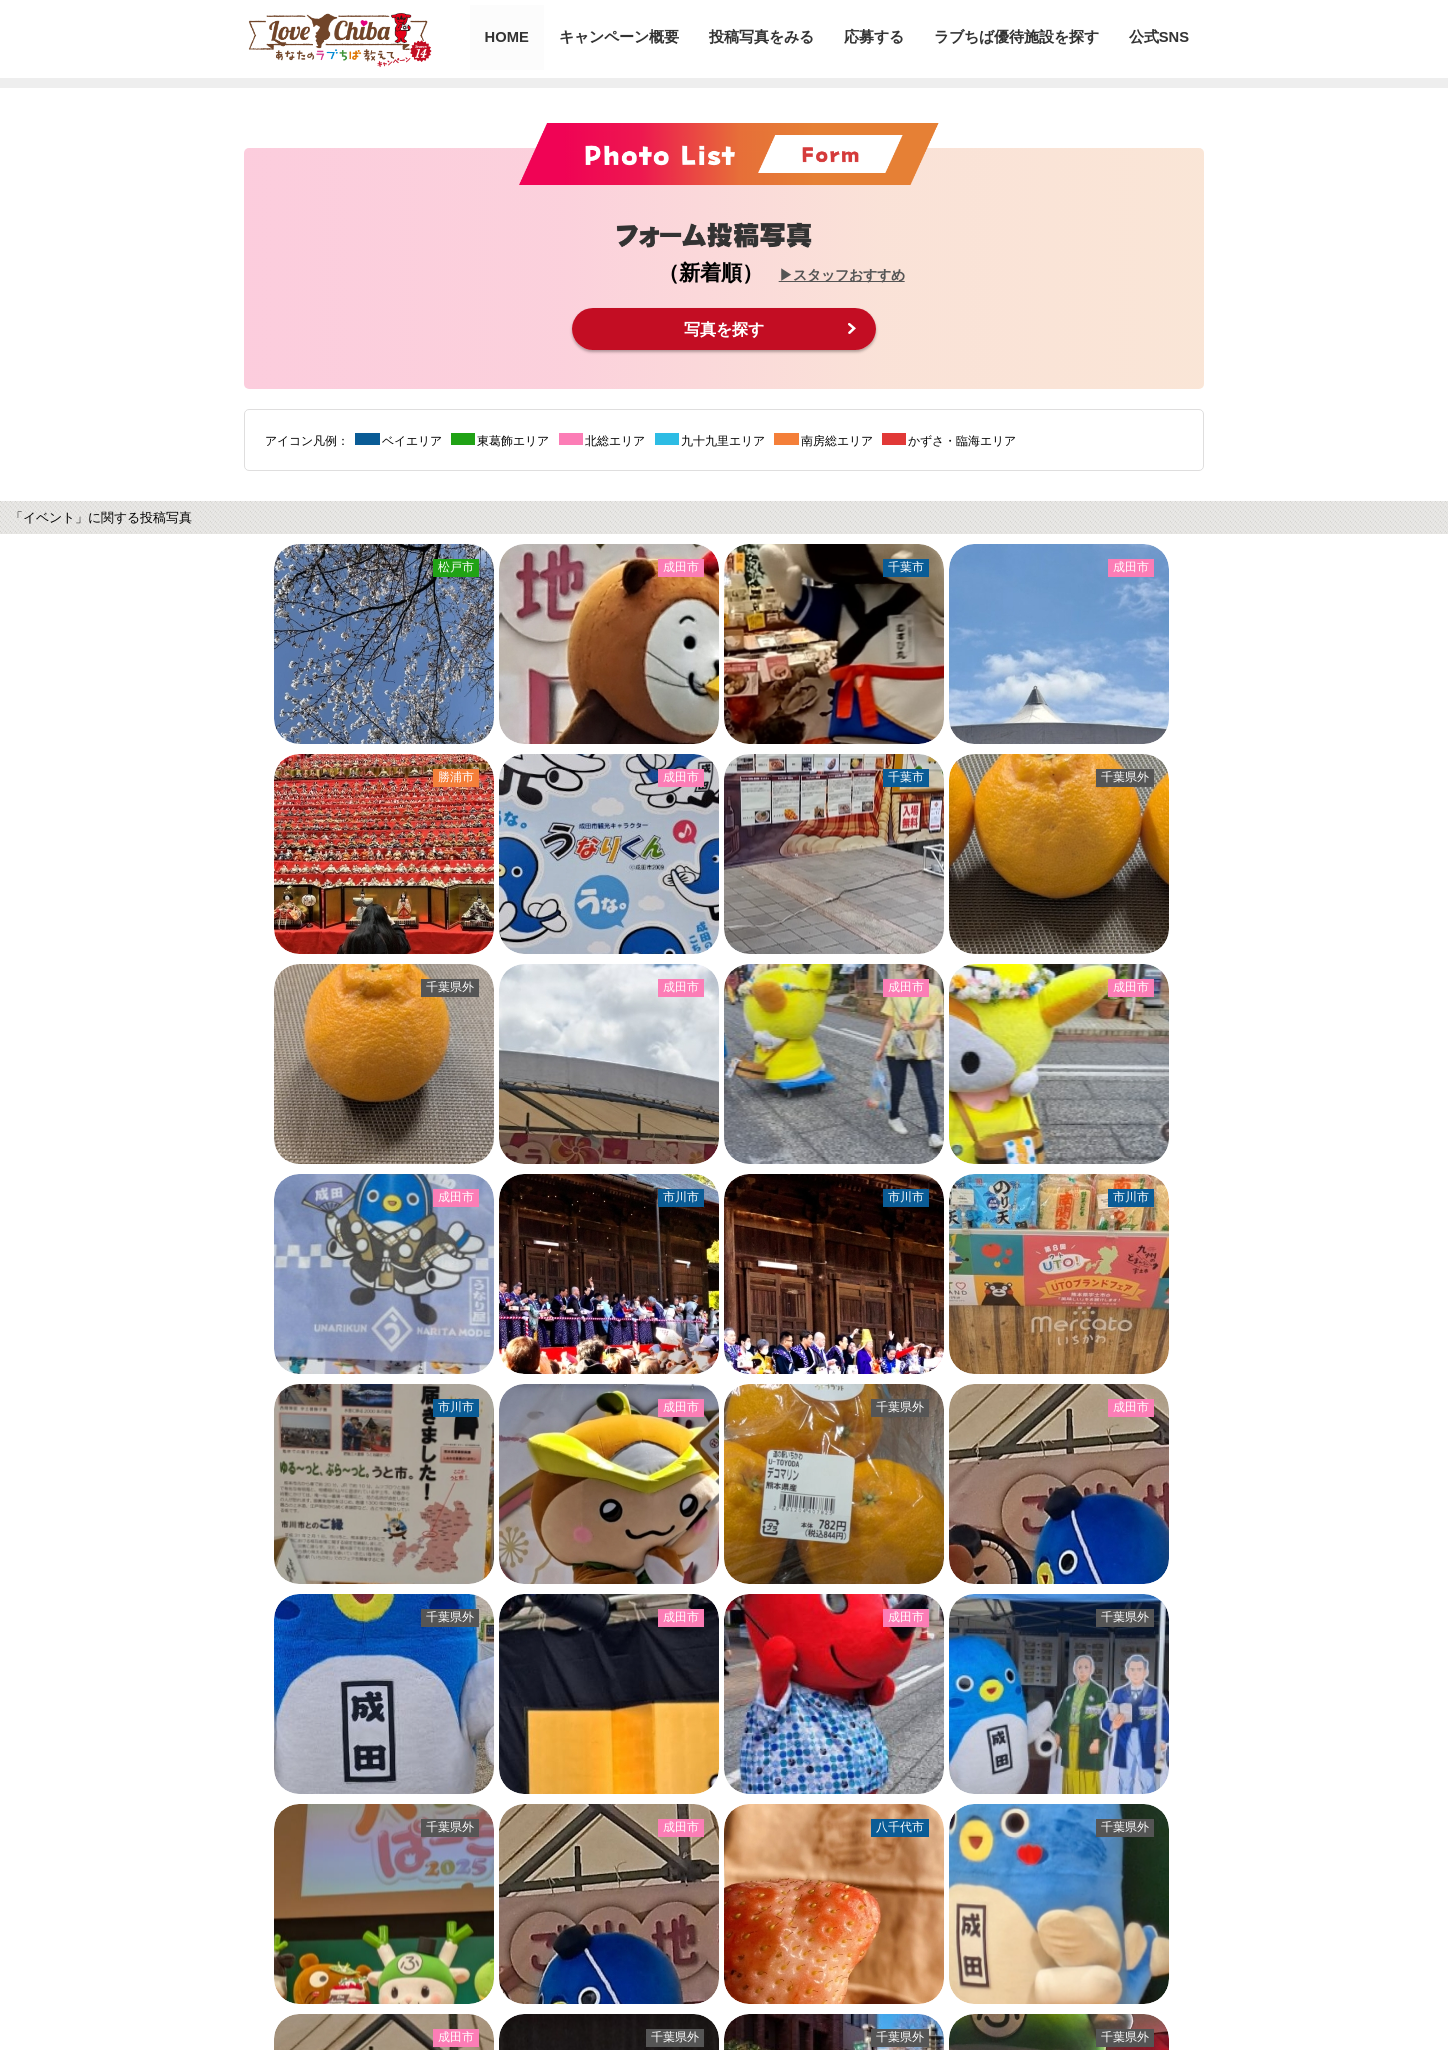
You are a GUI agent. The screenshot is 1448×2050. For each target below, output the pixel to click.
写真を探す (724, 328)
